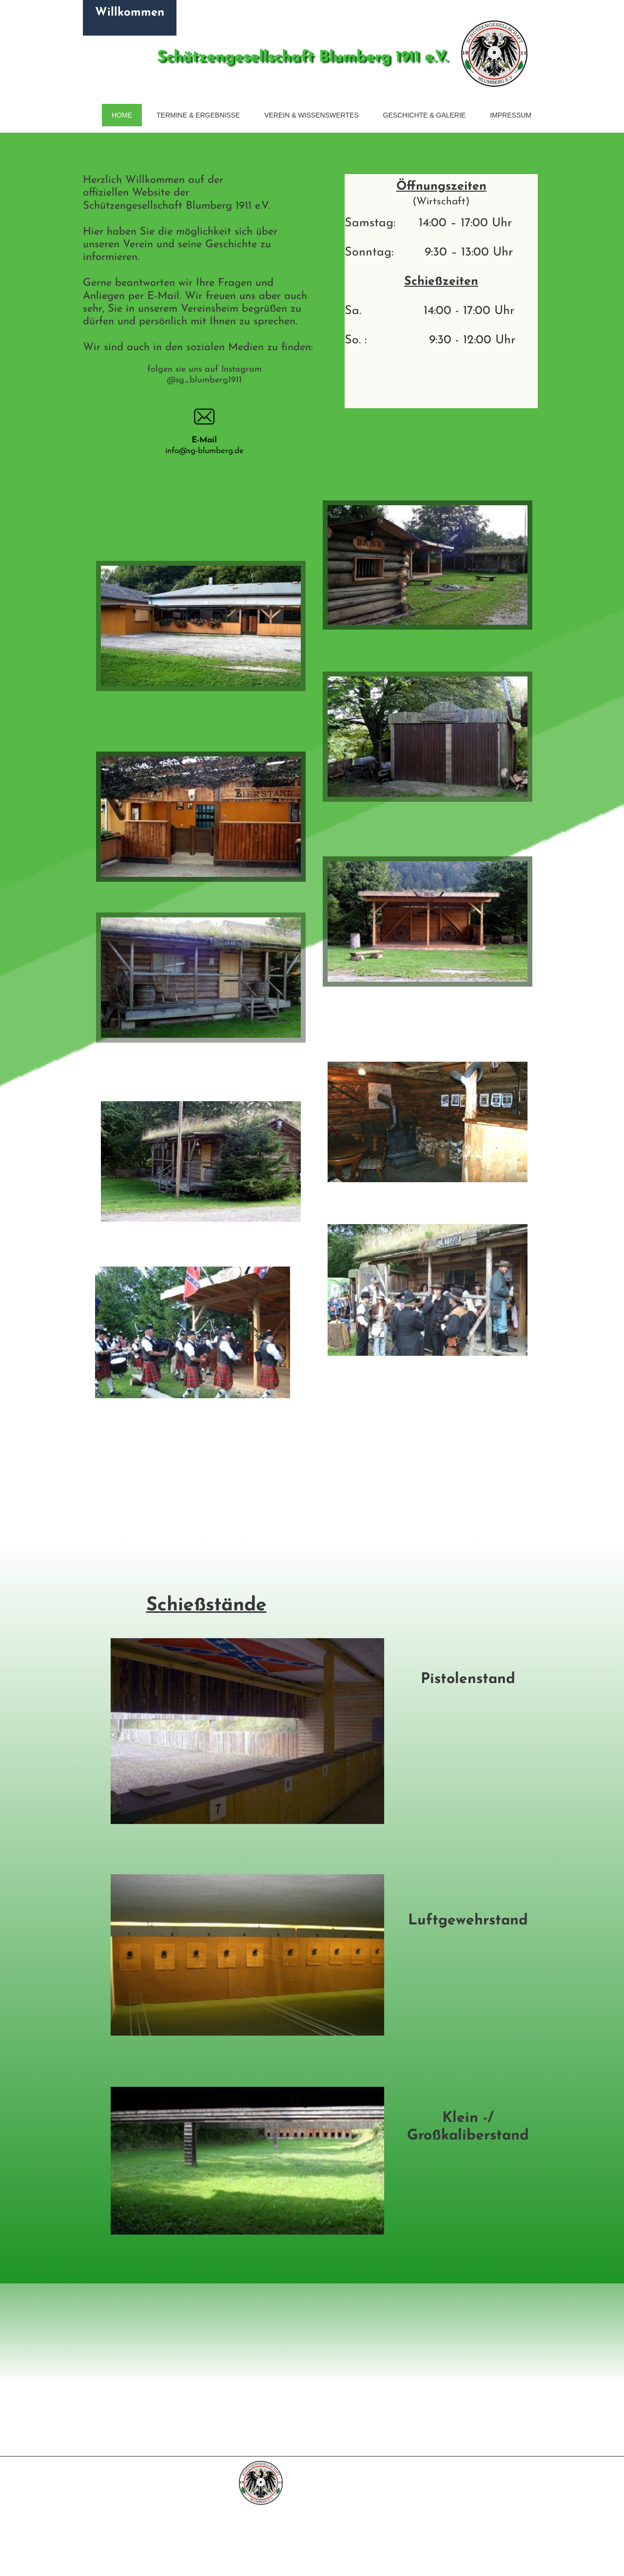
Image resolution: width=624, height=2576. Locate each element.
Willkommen (129, 13)
